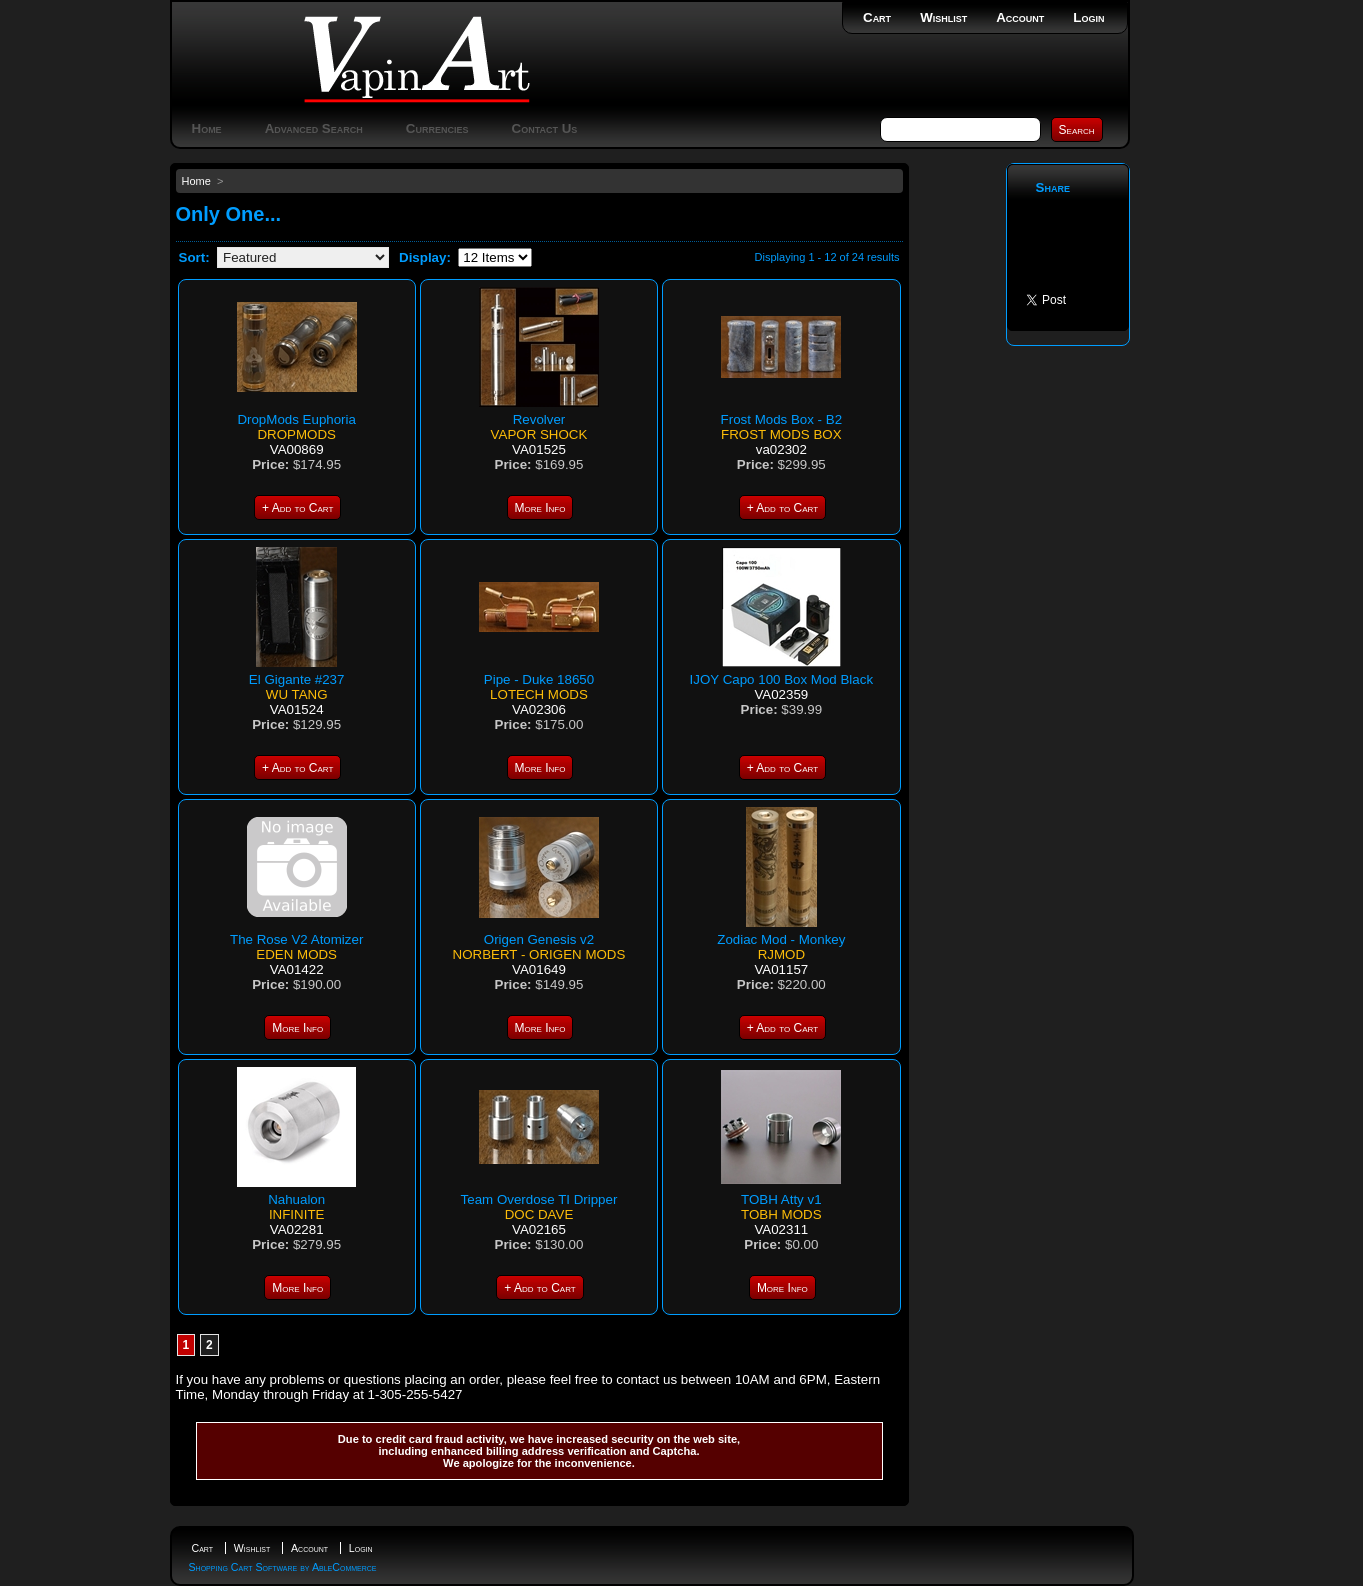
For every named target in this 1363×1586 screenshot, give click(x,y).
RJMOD (781, 954)
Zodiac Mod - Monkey (781, 939)
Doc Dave (539, 1214)
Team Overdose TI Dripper (539, 1199)
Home (207, 128)
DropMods (296, 434)
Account (1020, 17)
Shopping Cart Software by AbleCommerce (283, 1567)
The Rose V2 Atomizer (296, 939)
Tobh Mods (781, 1214)
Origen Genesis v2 (539, 939)
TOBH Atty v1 (781, 1199)
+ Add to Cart (297, 508)
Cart (877, 17)
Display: (425, 257)
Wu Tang (297, 694)
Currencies (437, 128)
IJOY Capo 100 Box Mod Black (781, 679)
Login (1088, 17)
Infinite (297, 1214)
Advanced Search (314, 128)
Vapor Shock (539, 434)
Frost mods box (781, 434)
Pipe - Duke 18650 (539, 679)
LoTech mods (539, 694)
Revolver (539, 419)
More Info (540, 508)
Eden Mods (296, 954)
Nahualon (296, 1199)
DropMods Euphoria (296, 419)
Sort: (194, 257)
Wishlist (943, 17)
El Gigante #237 (297, 679)
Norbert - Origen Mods (539, 954)
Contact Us (545, 128)
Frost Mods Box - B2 (781, 419)
